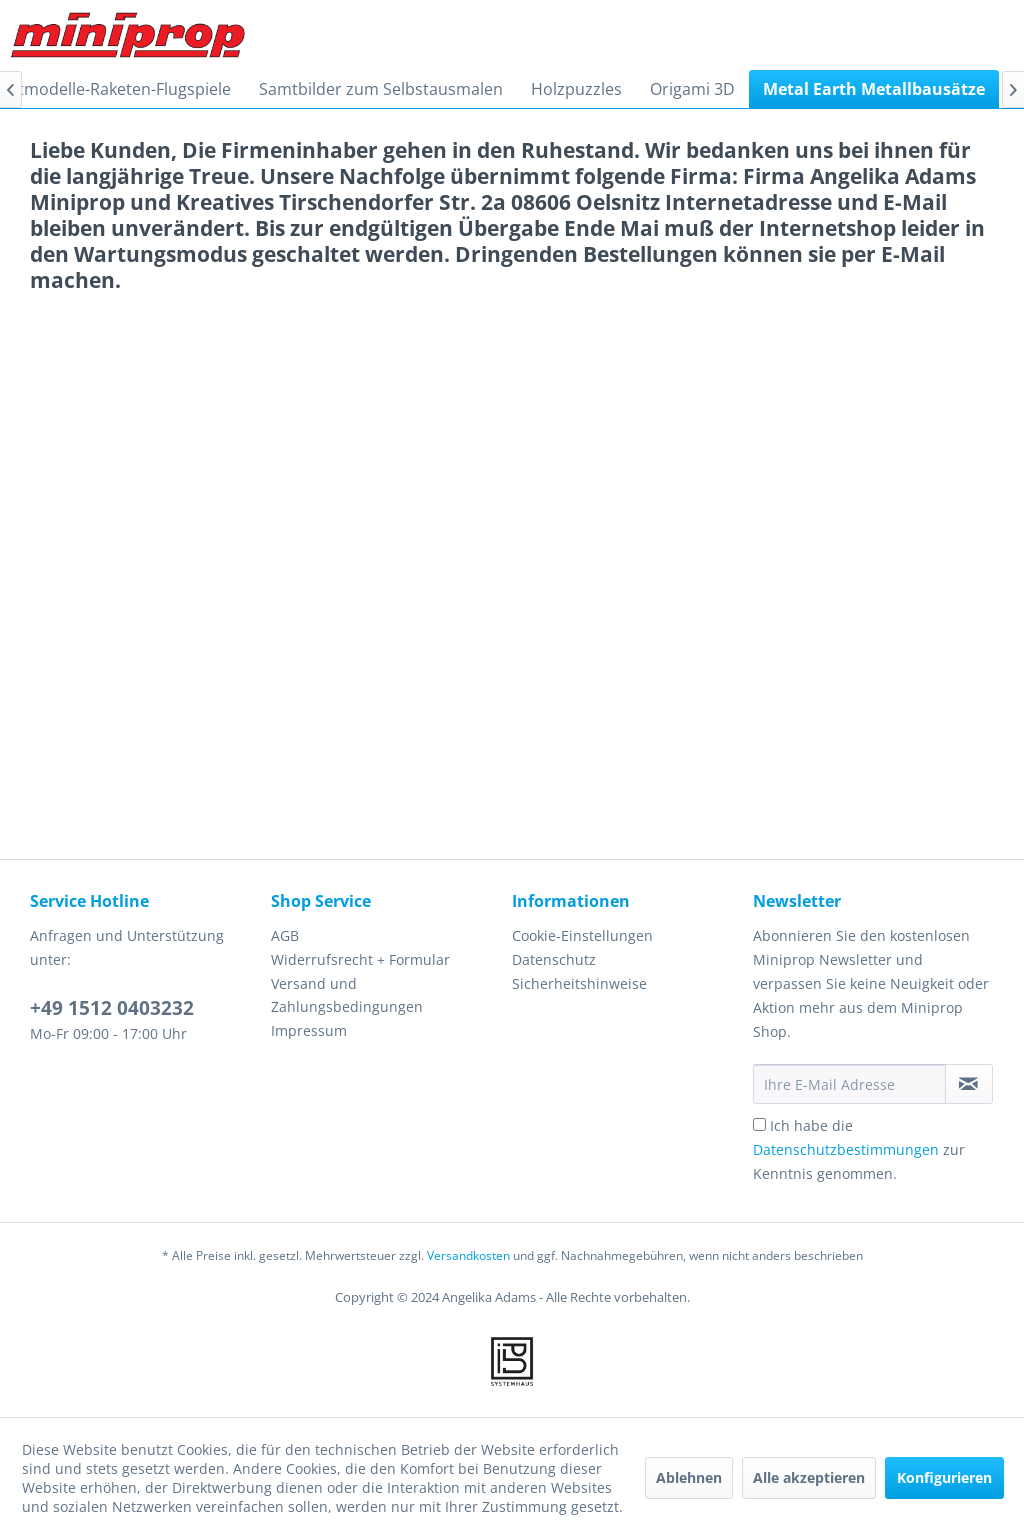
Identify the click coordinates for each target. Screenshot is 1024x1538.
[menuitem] (381, 89)
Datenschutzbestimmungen (846, 1149)
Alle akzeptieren (809, 1477)
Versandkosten (468, 1255)
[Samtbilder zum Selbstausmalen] (381, 89)
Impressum (309, 1030)
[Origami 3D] (692, 89)
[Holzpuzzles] (576, 89)
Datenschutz (554, 959)
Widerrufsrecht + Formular (360, 959)
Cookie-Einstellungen (582, 935)
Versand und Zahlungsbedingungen (347, 995)
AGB (285, 935)
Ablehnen (689, 1477)
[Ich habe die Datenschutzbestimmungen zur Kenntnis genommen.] (759, 1124)
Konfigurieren (944, 1477)
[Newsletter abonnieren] (969, 1084)
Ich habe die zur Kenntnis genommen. (859, 1149)
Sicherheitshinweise (579, 983)
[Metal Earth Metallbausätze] (874, 89)
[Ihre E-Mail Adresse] (849, 1084)
